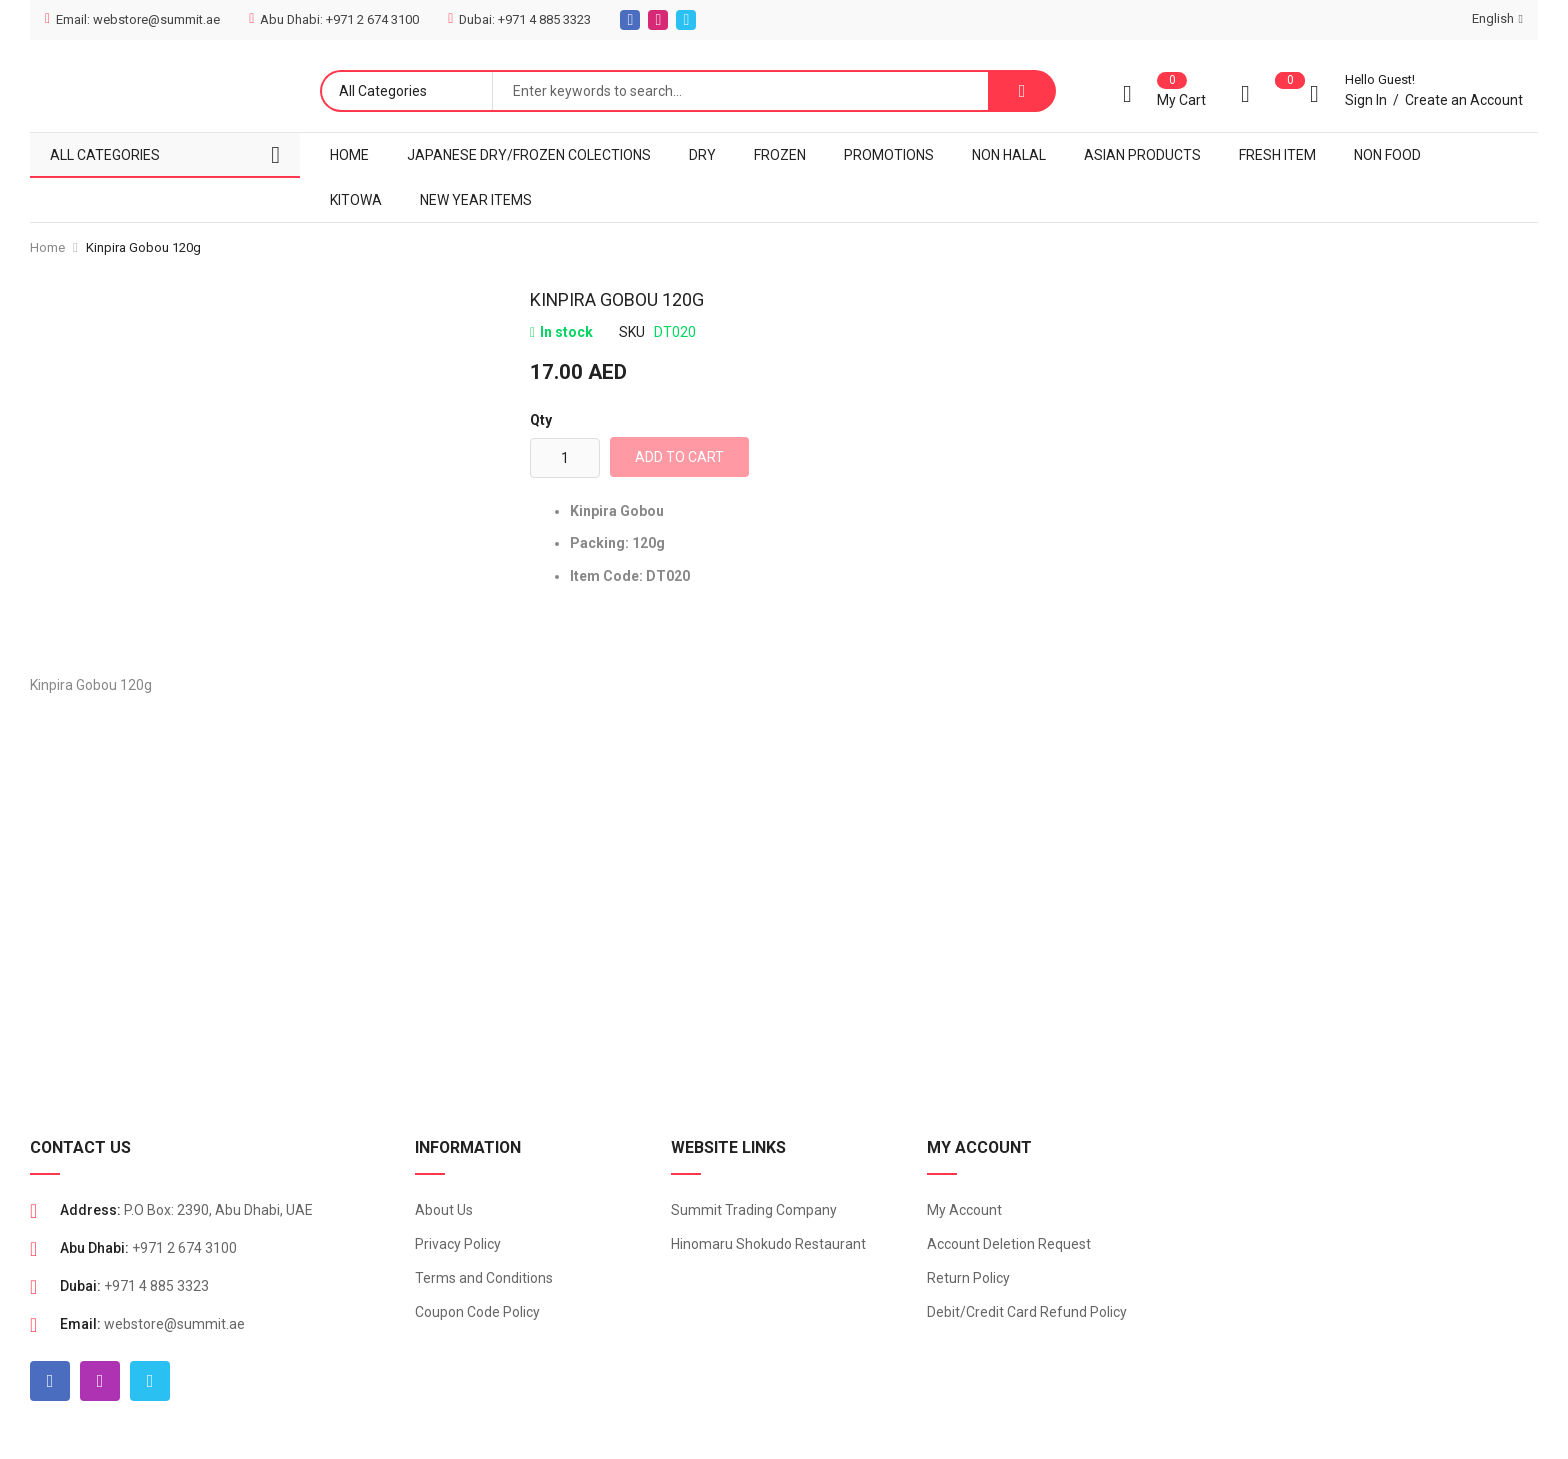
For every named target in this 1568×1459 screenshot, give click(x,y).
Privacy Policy (458, 1244)
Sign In (1366, 100)
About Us (444, 1210)
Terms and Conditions (484, 1278)
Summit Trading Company (754, 1210)
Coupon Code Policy (477, 1312)
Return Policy (968, 1278)
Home (47, 247)
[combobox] (740, 91)
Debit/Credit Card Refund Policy (1027, 1312)
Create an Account (1464, 100)
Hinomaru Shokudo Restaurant (768, 1244)
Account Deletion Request (1009, 1244)
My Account (964, 1210)
